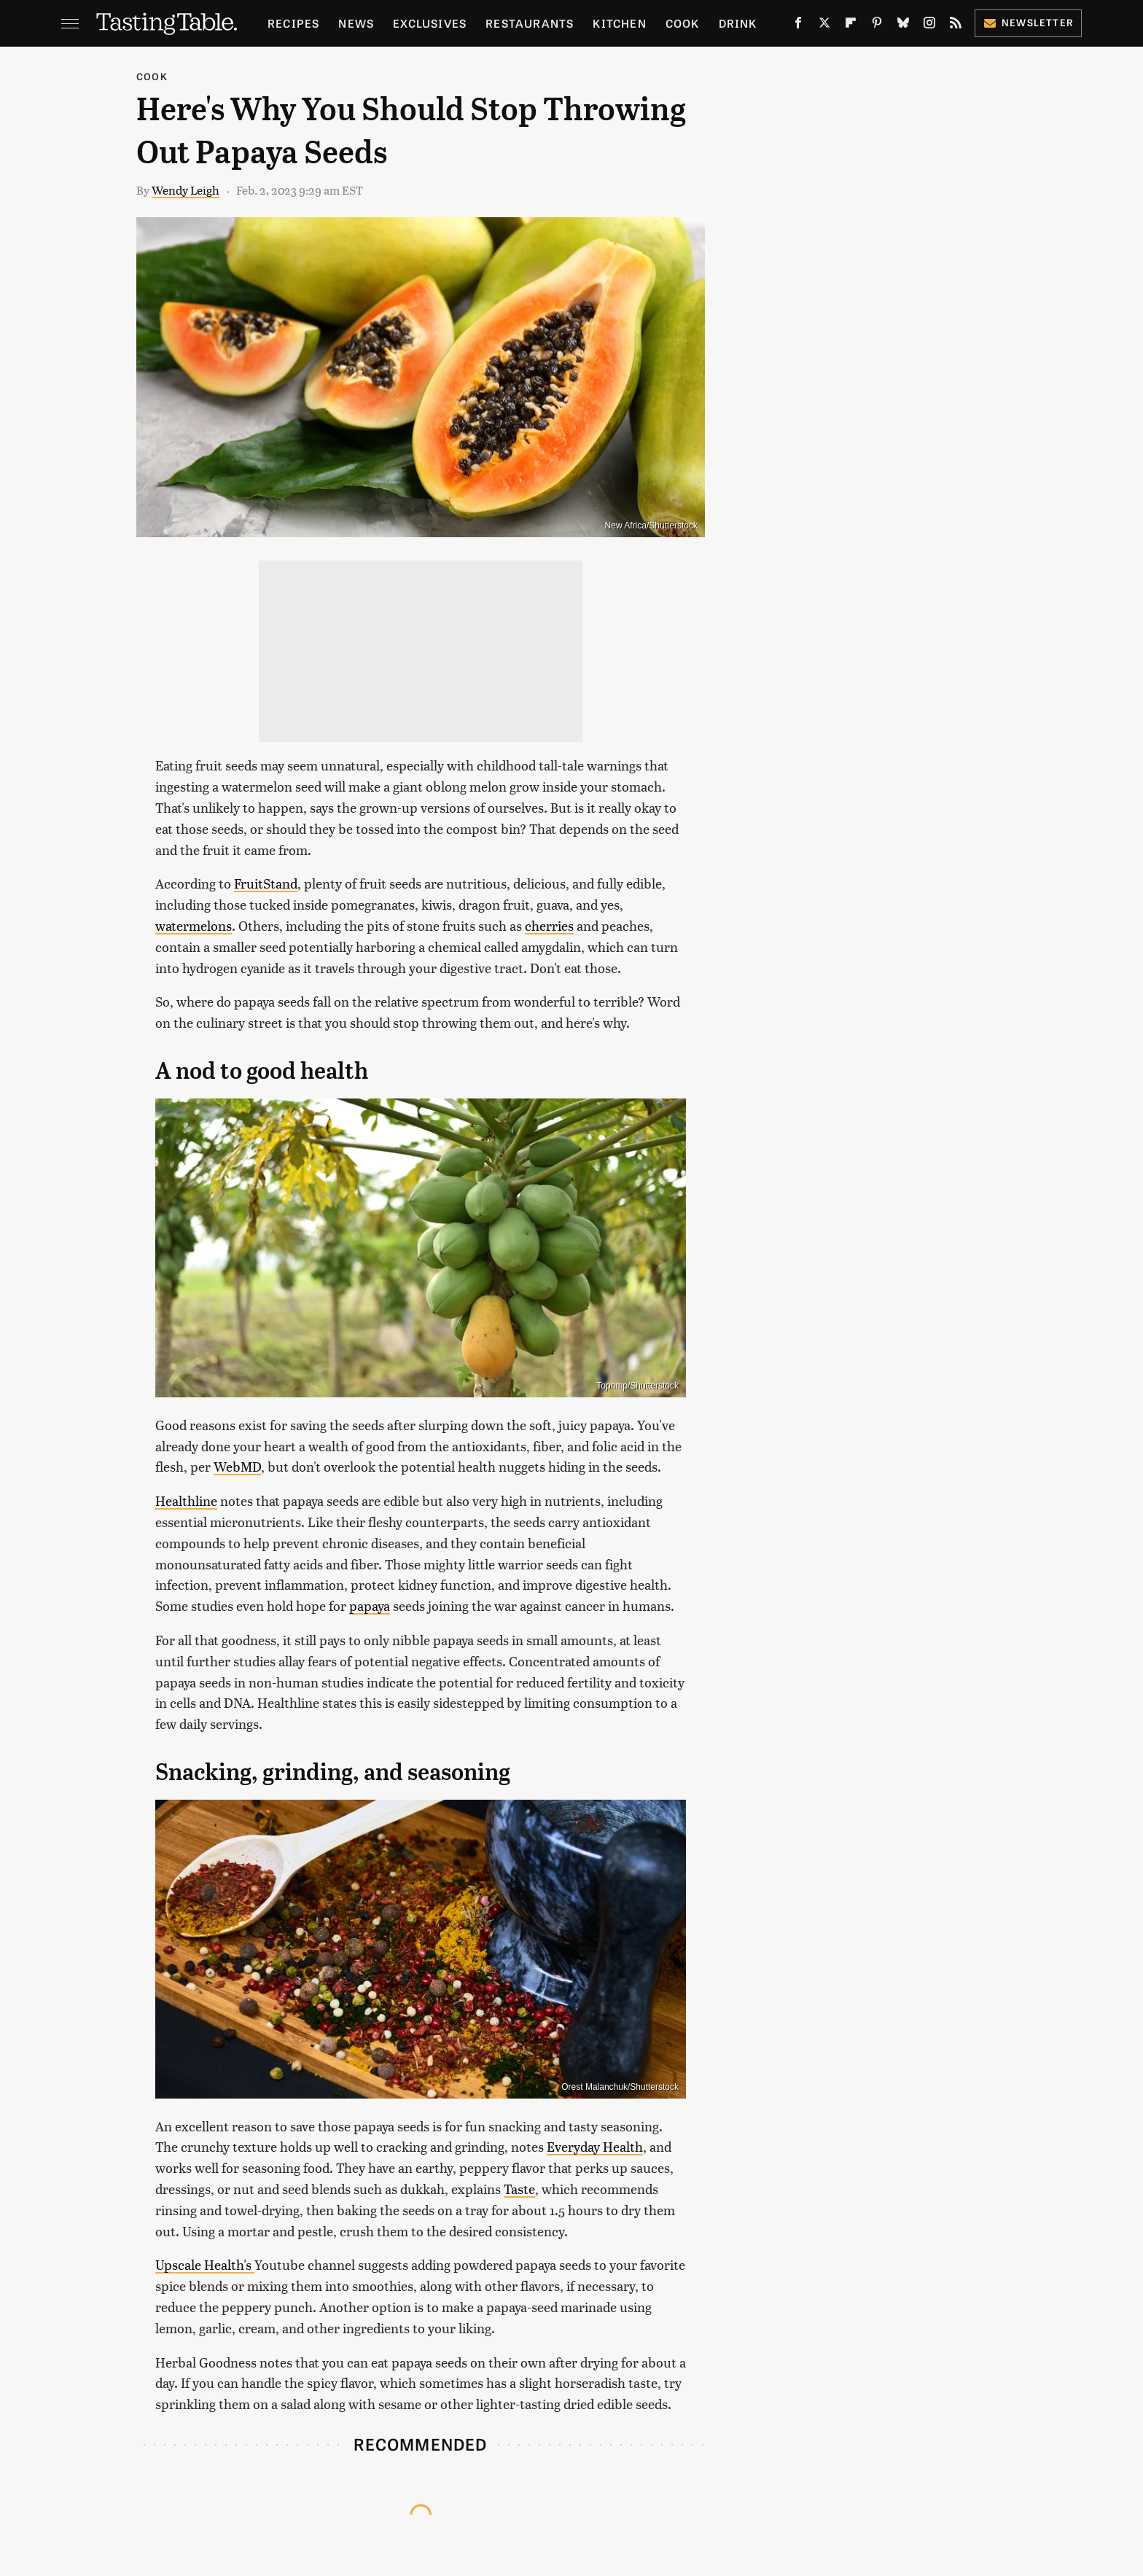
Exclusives (430, 23)
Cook (683, 23)
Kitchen (619, 23)
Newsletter (1028, 22)
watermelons (193, 925)
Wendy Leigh (185, 190)
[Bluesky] (903, 25)
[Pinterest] (877, 25)
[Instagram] (929, 25)
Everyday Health (595, 2146)
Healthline (186, 1500)
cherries (549, 925)
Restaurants (529, 23)
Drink (738, 23)
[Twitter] (824, 25)
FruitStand (265, 883)
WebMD (237, 1466)
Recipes (293, 23)
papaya (369, 1605)
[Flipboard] (850, 25)
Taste (519, 2188)
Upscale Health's (204, 2264)
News (356, 23)
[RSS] (955, 25)
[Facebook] (798, 25)
